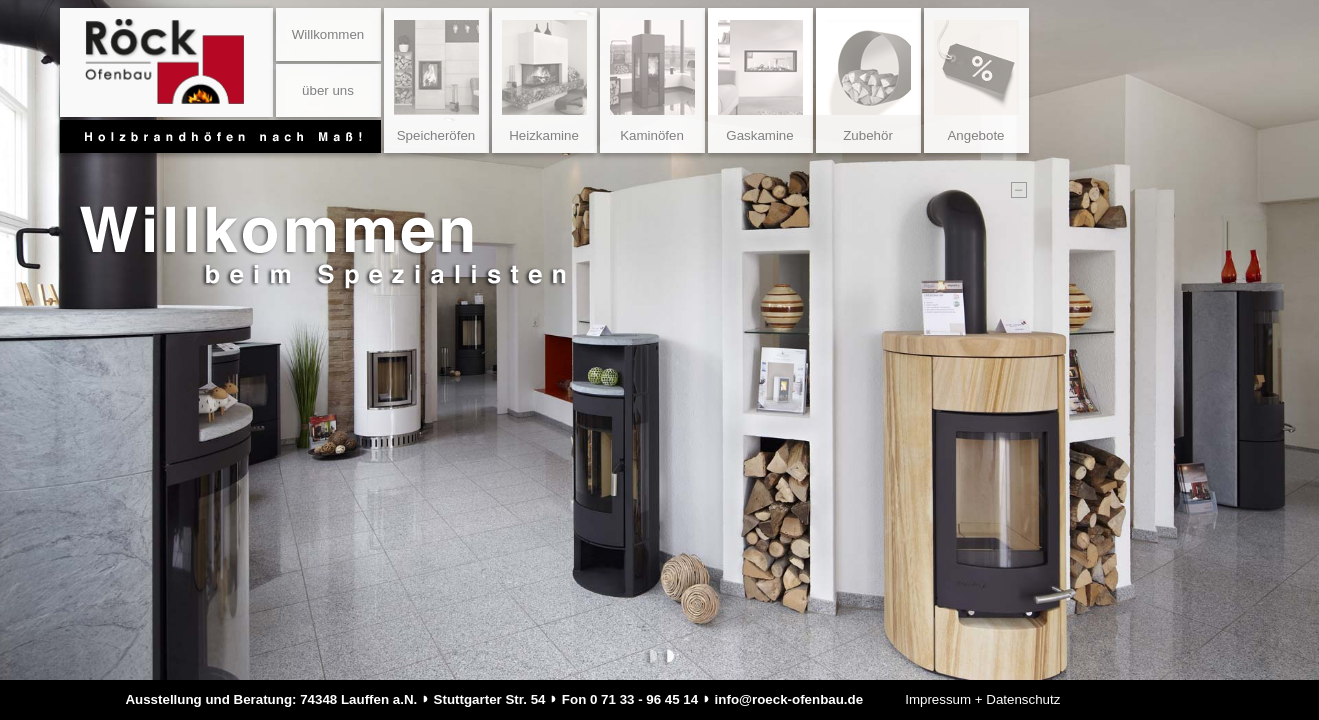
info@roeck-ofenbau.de (789, 699)
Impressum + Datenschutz (982, 699)
